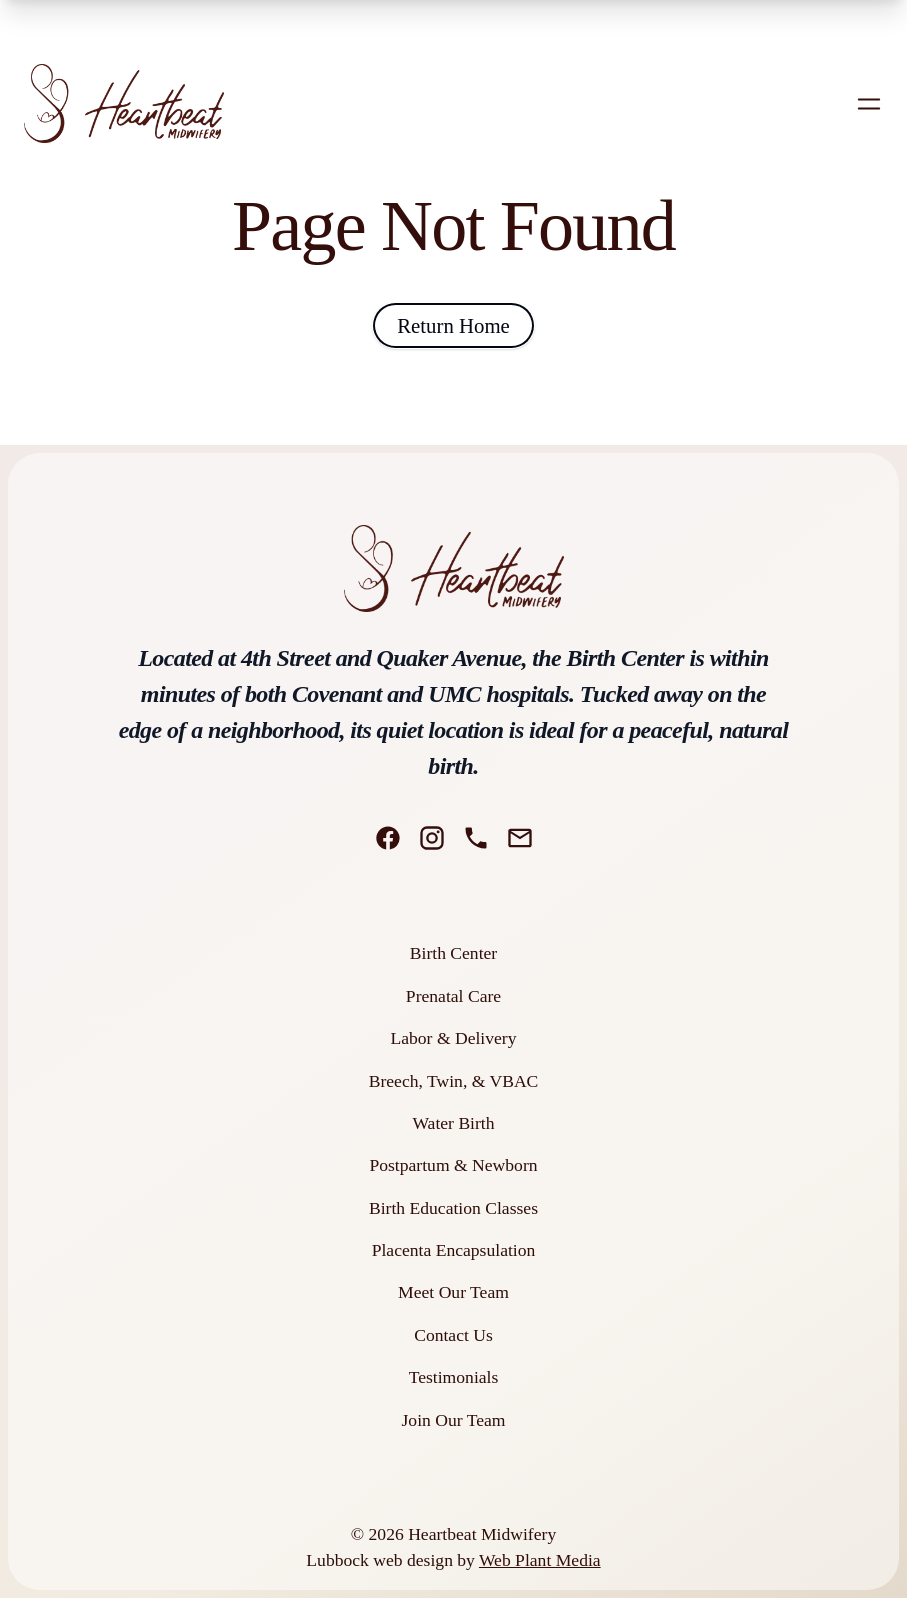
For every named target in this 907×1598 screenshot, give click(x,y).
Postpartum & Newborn (453, 1165)
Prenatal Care (453, 996)
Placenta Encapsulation (454, 1250)
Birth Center (453, 953)
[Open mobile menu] (869, 104)
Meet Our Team (453, 1292)
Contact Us (453, 1335)
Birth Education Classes (453, 1208)
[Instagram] (432, 838)
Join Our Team (454, 1420)
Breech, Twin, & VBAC (454, 1081)
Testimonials (454, 1377)
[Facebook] (388, 838)
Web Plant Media (540, 1560)
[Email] (520, 838)
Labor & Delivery (453, 1038)
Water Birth (453, 1123)
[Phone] (476, 838)
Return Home (453, 325)
